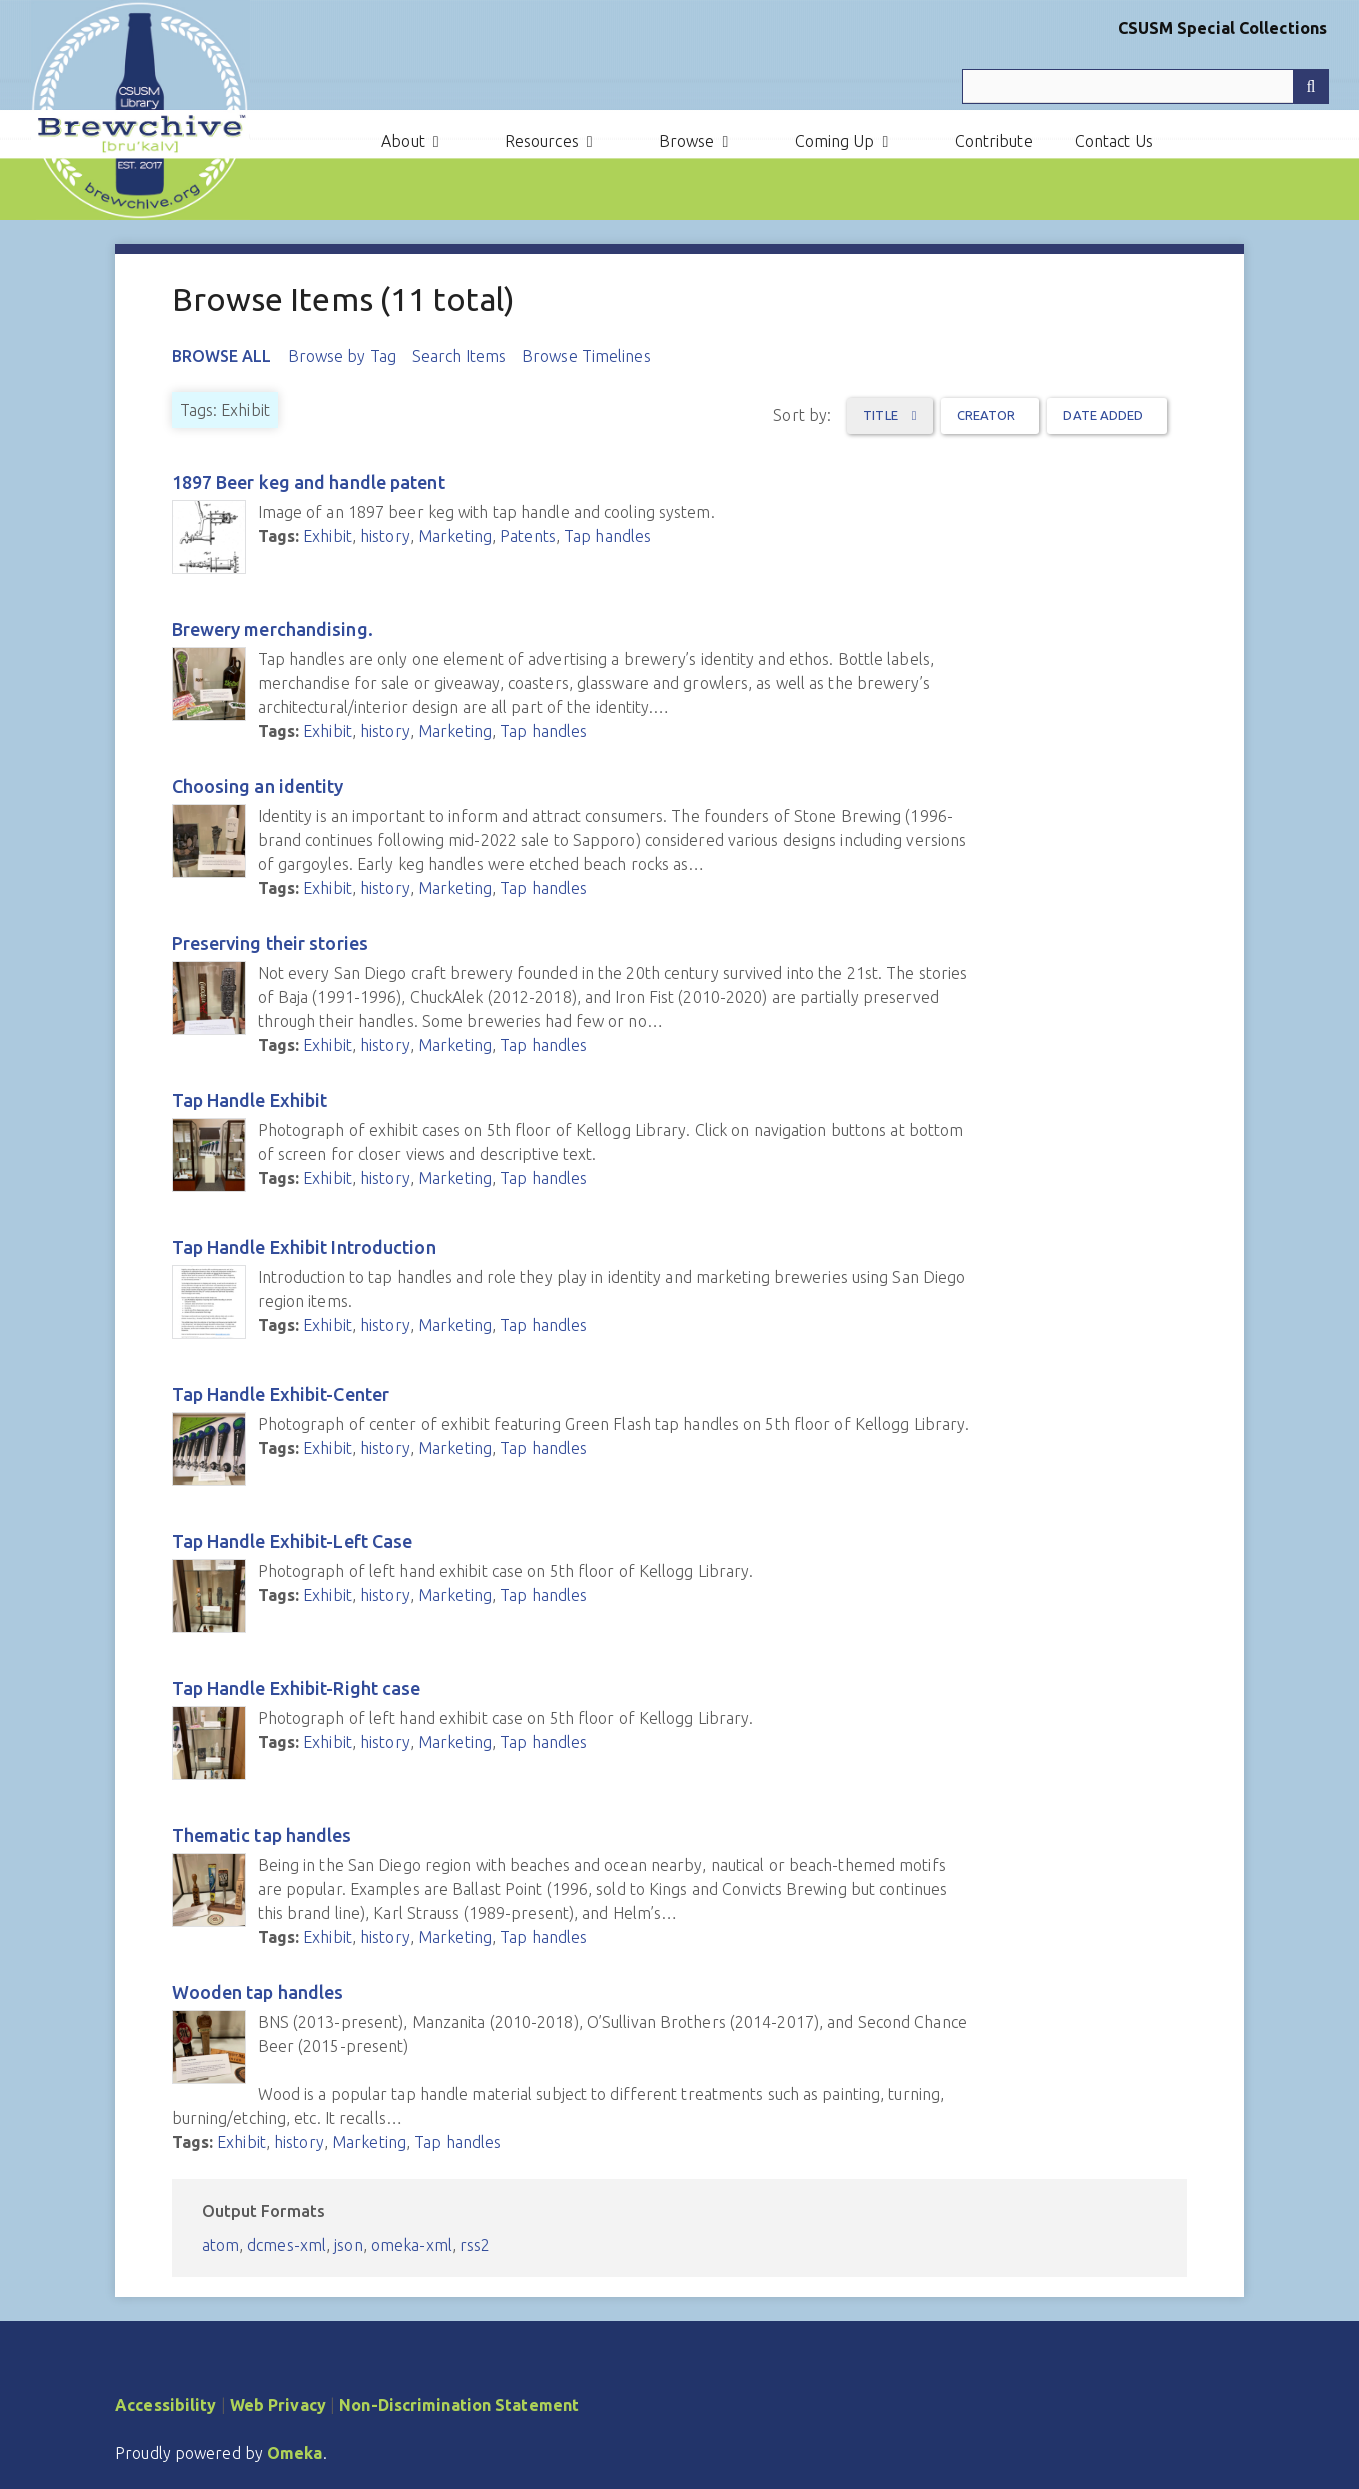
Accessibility (165, 2405)
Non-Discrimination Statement (459, 2405)
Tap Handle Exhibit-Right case (296, 1688)
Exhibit (327, 536)
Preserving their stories (270, 943)
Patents (528, 536)
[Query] (1145, 86)
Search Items (459, 356)
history (385, 536)
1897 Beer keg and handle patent (308, 482)
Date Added (1103, 415)
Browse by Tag (342, 356)
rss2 (475, 2245)
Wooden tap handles (258, 1992)
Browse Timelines (586, 356)
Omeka (295, 2453)
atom (220, 2245)
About (403, 141)
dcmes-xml (286, 2245)
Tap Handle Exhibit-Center (281, 1394)
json (348, 2245)
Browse (687, 141)
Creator (986, 415)
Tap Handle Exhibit (250, 1100)
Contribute (994, 141)
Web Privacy (278, 2405)
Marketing (455, 536)
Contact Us (1114, 141)
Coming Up (835, 141)
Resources (542, 141)
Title (882, 415)
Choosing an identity (258, 786)
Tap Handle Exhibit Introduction (304, 1247)
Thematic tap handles (262, 1835)
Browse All (222, 356)
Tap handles (607, 536)
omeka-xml (411, 2245)
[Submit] (1311, 86)
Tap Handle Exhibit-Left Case (292, 1541)
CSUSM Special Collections (1223, 28)
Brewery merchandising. (272, 629)
